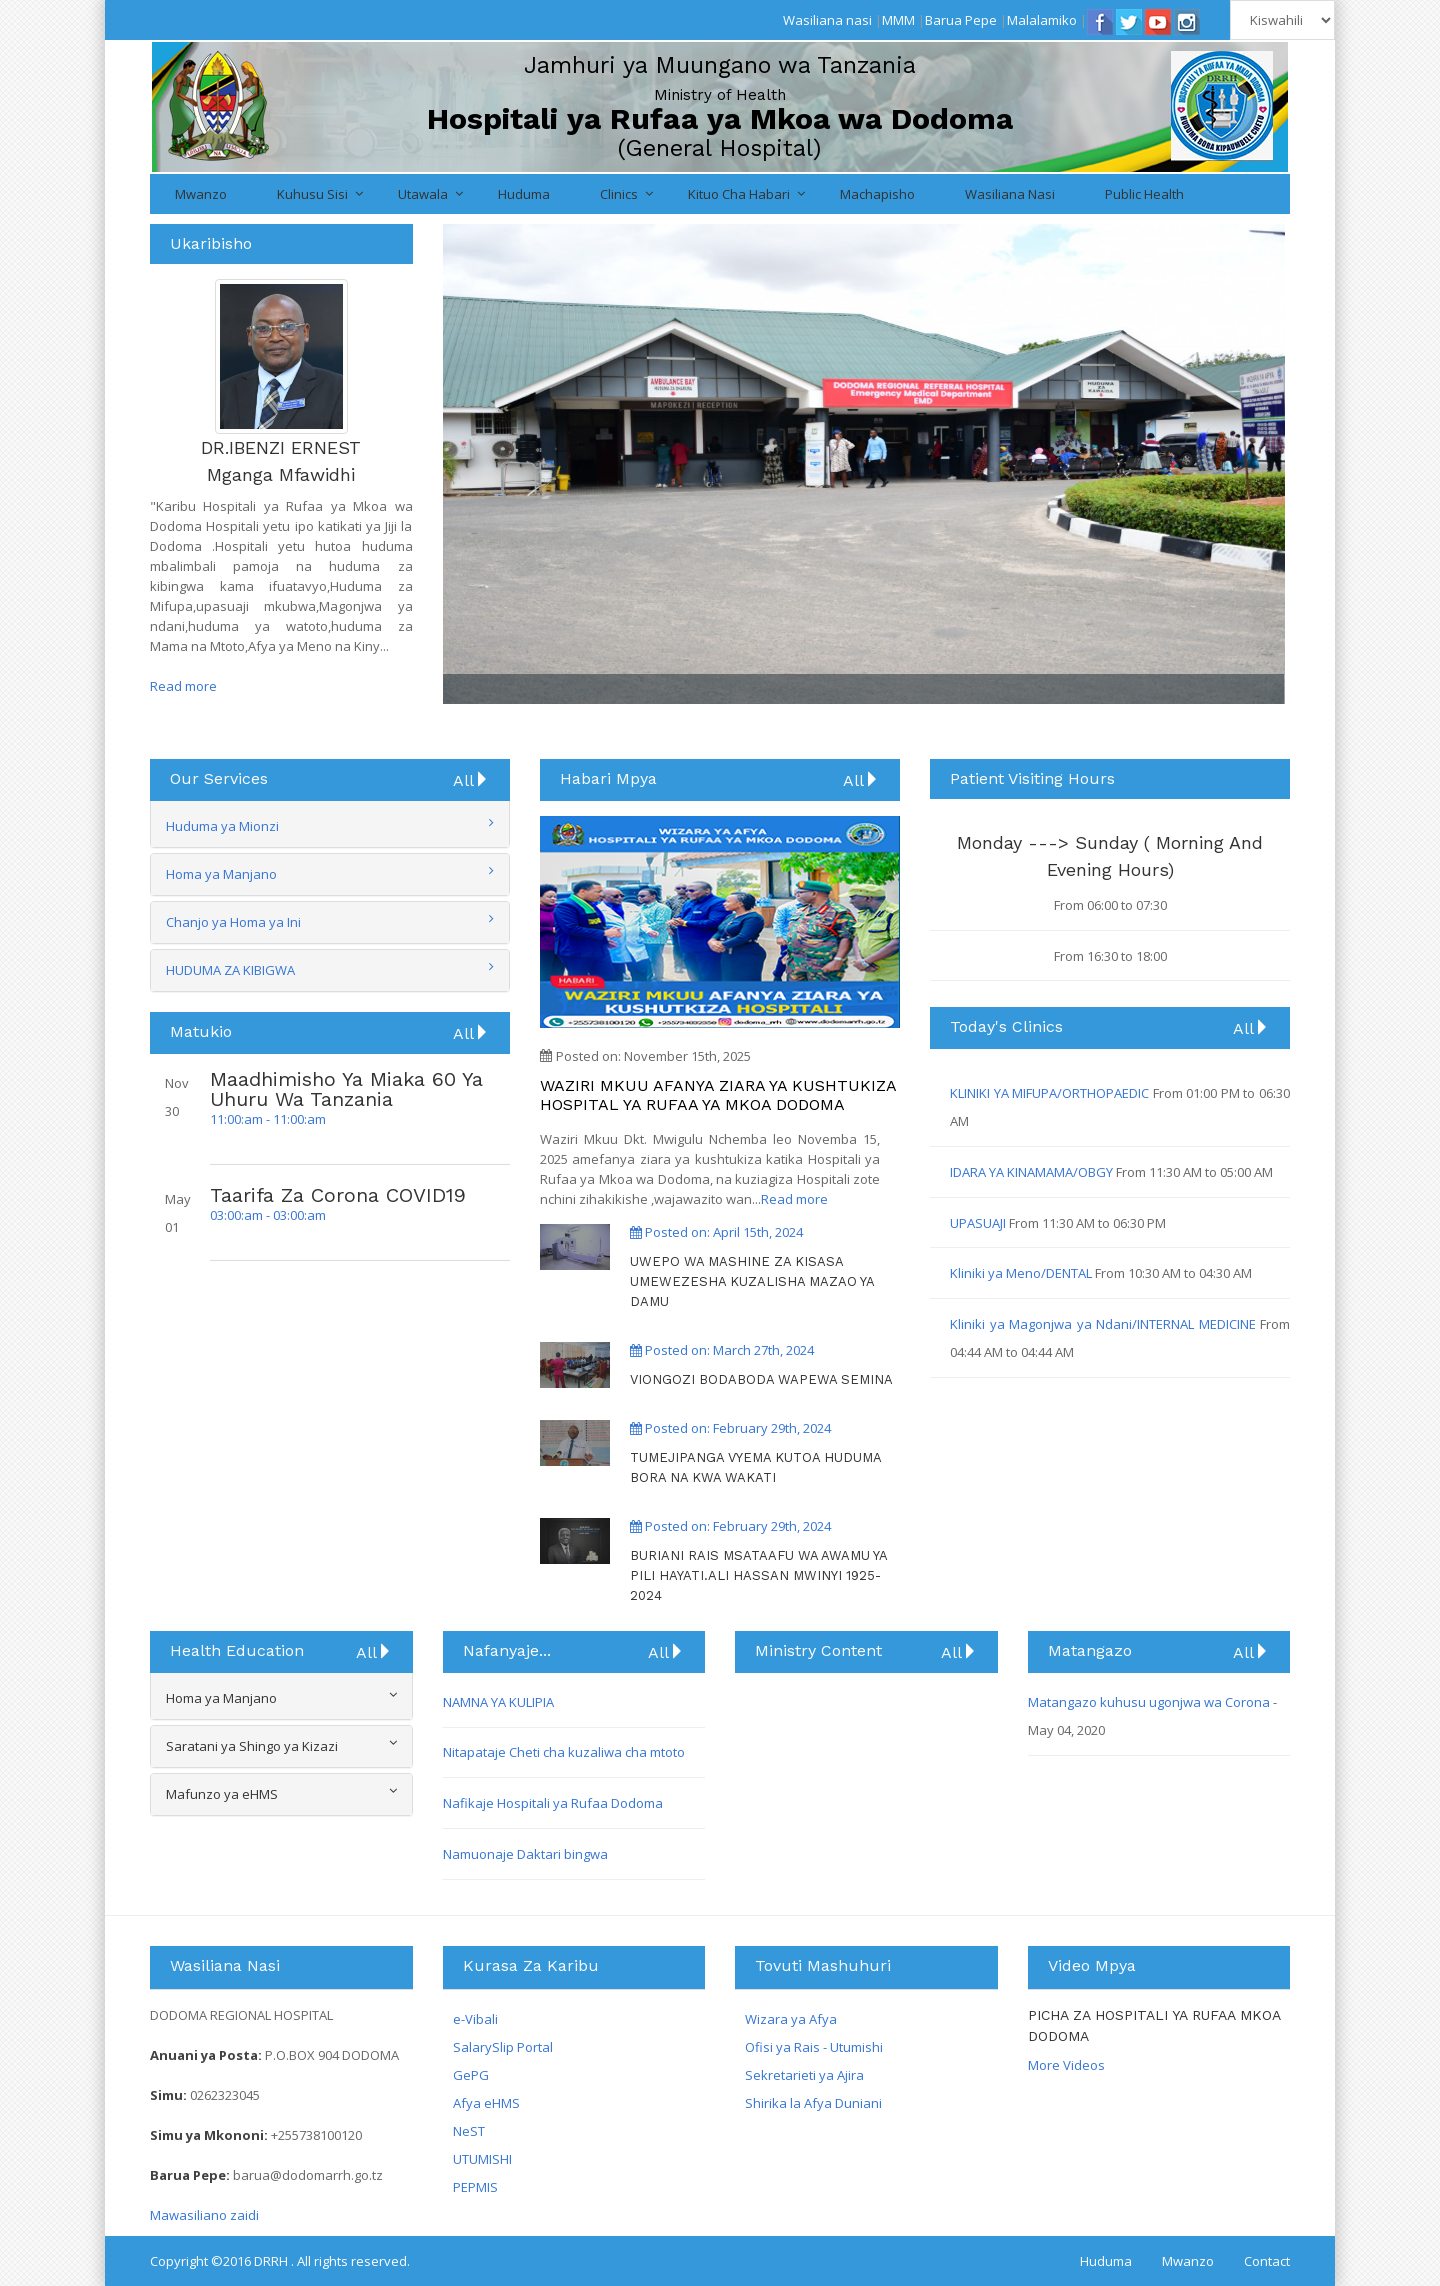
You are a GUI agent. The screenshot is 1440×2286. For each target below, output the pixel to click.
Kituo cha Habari (739, 194)
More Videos (1066, 2065)
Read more (183, 686)
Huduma (524, 194)
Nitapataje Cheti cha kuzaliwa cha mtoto (564, 1752)
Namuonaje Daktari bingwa (525, 1854)
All (471, 780)
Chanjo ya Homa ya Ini (233, 922)
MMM (898, 20)
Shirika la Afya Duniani (813, 2103)
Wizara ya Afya (791, 2019)
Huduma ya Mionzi (222, 826)
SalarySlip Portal (503, 2047)
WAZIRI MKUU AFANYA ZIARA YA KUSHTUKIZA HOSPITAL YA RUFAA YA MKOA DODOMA (718, 1095)
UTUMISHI (482, 2159)
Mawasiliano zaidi (204, 2215)
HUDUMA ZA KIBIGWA (230, 970)
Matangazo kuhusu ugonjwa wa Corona (1150, 1702)
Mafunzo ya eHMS (281, 1793)
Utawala (423, 194)
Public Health (1144, 194)
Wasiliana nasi (827, 20)
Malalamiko (1042, 20)
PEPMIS (475, 2187)
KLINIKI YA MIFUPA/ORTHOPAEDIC (1051, 1093)
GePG (471, 2075)
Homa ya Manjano (221, 874)
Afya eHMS (486, 2103)
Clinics (619, 194)
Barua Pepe (961, 20)
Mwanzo (201, 194)
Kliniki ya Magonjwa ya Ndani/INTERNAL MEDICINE (1105, 1324)
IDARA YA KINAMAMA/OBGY (1033, 1172)
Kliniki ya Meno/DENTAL (1022, 1273)
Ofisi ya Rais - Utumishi (814, 2047)
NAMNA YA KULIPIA (498, 1702)
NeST (469, 2131)
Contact (1267, 2261)
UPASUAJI (979, 1223)
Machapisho (877, 194)
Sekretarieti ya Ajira (804, 2075)
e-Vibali (475, 2019)
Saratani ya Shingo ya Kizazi (281, 1745)
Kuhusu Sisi (312, 194)
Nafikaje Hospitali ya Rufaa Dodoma (553, 1803)
